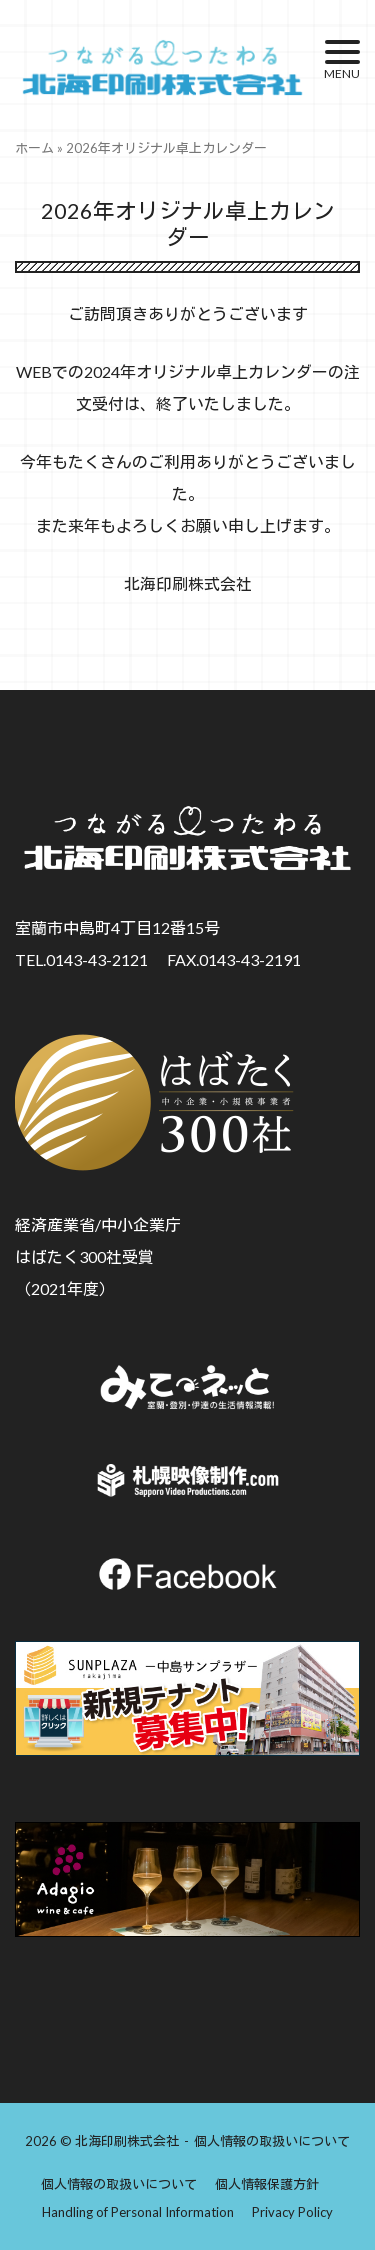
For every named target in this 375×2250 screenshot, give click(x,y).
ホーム (34, 148)
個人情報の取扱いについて (272, 2141)
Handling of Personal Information (138, 2212)
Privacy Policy (292, 2212)
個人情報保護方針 (267, 2184)
